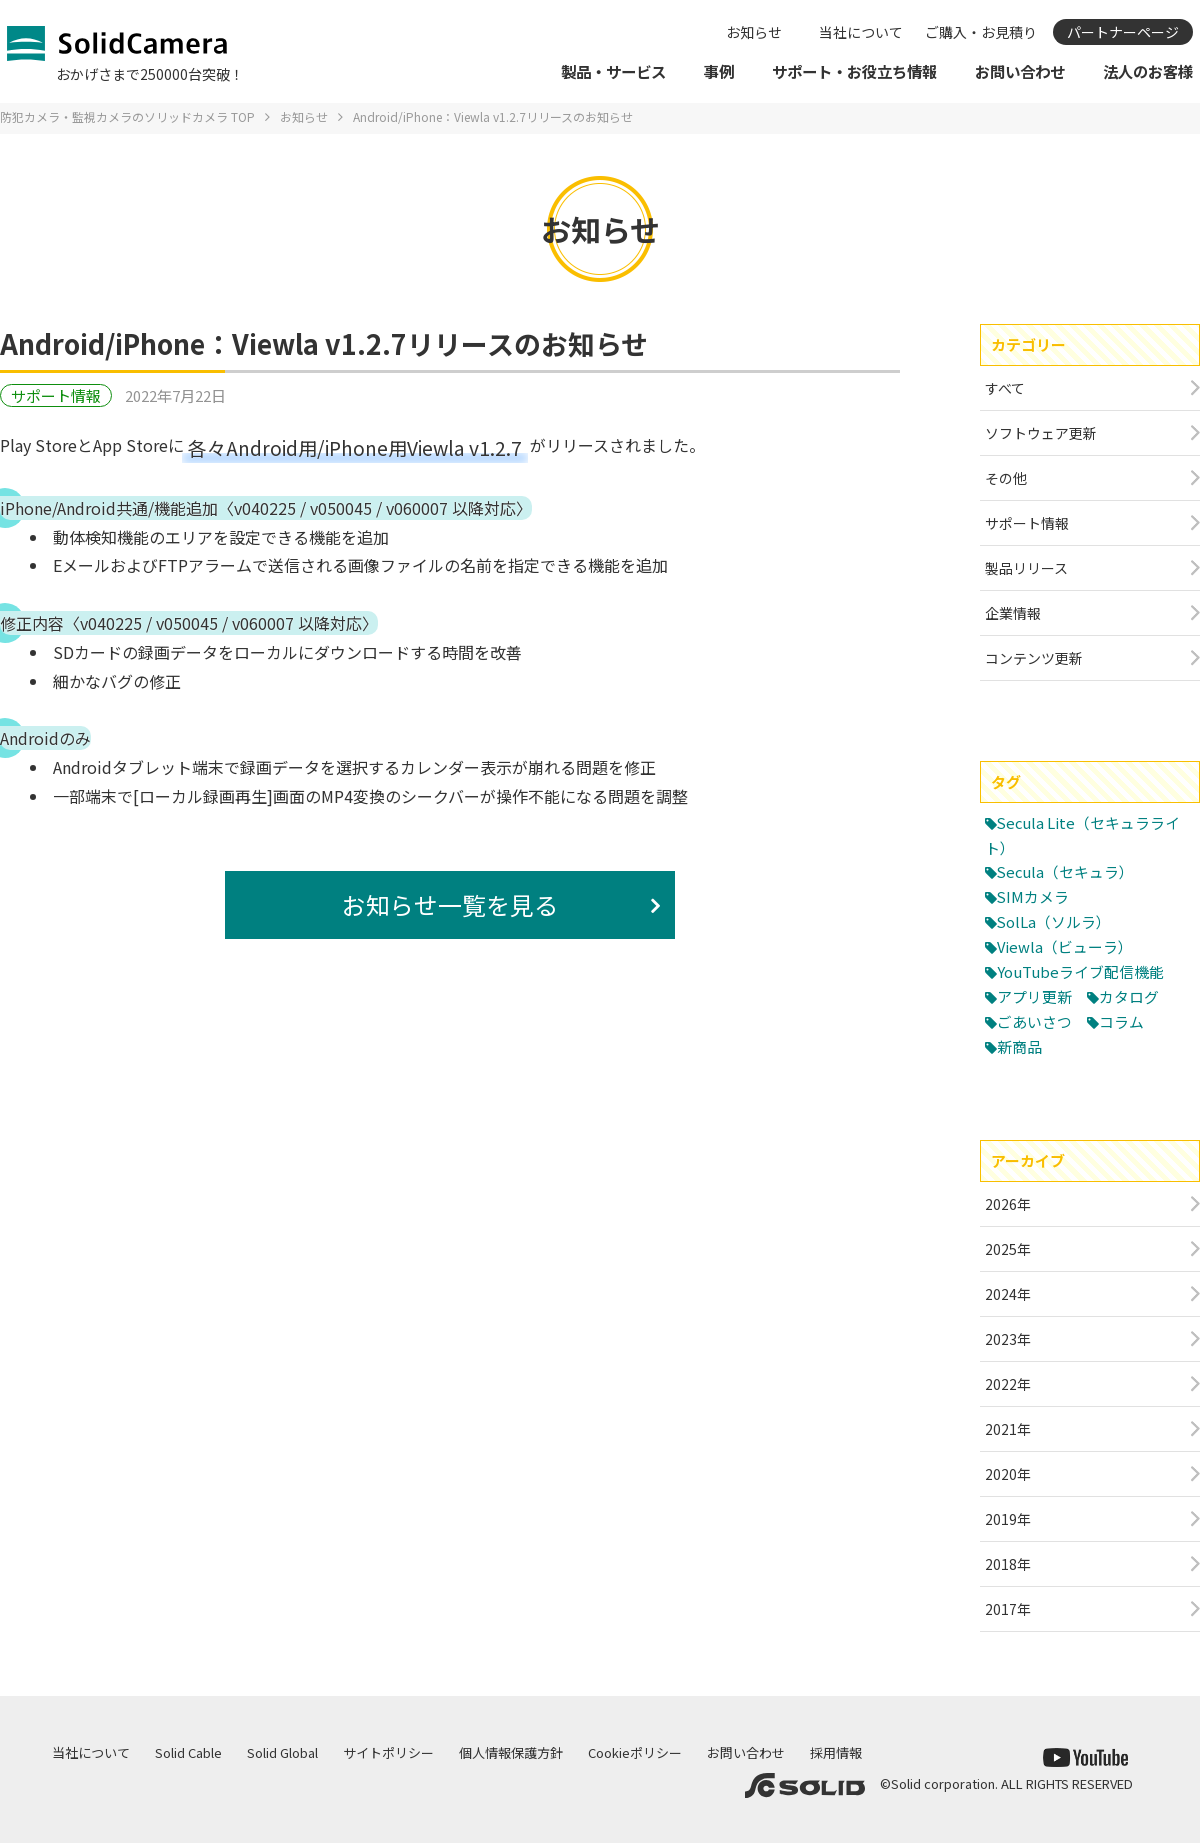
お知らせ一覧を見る (450, 904)
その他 (1006, 478)
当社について (861, 32)
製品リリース (1026, 568)
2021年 (1008, 1429)
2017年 (1008, 1609)
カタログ (1129, 996)
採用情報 (836, 1752)
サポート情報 (56, 395)
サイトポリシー (388, 1752)
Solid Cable (188, 1752)
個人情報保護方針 (511, 1752)
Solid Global (282, 1752)
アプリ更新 (1034, 996)
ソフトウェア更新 (1041, 433)
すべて (1005, 388)
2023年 (1008, 1339)
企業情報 (1013, 613)
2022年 (1008, 1384)
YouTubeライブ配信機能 (1080, 971)
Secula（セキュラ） (1066, 871)
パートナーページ (1123, 32)
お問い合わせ (746, 1752)
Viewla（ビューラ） (1065, 946)
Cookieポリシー (635, 1752)
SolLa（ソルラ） (1054, 921)
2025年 (1008, 1249)
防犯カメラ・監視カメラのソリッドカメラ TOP (127, 116)
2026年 (1008, 1204)
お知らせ (754, 32)
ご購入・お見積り (981, 32)
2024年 (1008, 1294)
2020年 (1008, 1474)
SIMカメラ (1033, 896)
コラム (1121, 1021)
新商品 (1019, 1046)
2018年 (1008, 1564)
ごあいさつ (1034, 1021)
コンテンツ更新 (1034, 658)
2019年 (1008, 1519)
